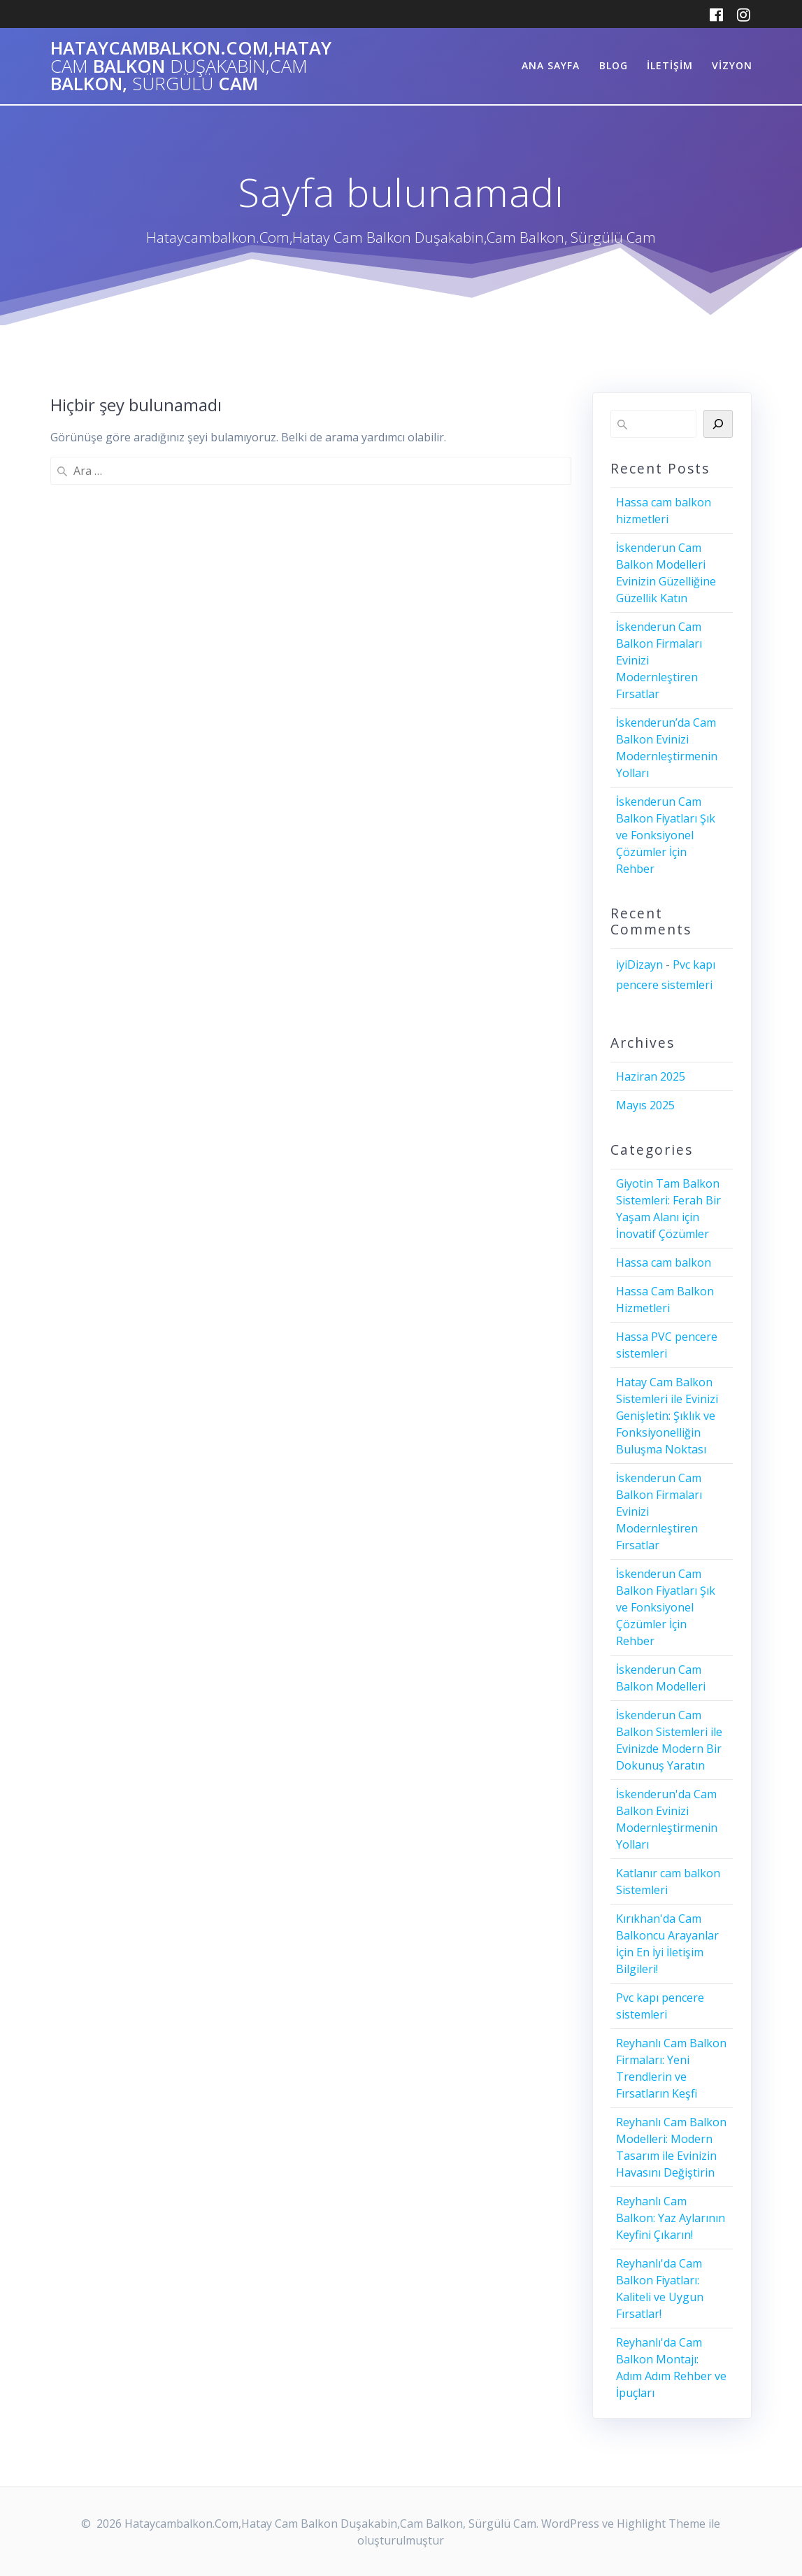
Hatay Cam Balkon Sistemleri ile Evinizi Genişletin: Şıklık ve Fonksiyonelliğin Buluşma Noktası (667, 1415)
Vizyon (732, 65)
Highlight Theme (661, 2523)
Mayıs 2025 (645, 1105)
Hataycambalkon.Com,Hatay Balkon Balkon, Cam (190, 66)
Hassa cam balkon (663, 1262)
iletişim (670, 65)
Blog (613, 65)
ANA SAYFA (551, 65)
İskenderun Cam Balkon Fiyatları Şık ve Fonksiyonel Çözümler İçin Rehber (665, 835)
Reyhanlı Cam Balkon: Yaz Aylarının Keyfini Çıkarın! (670, 2217)
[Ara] (718, 424)
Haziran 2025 (650, 1076)
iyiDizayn (639, 964)
